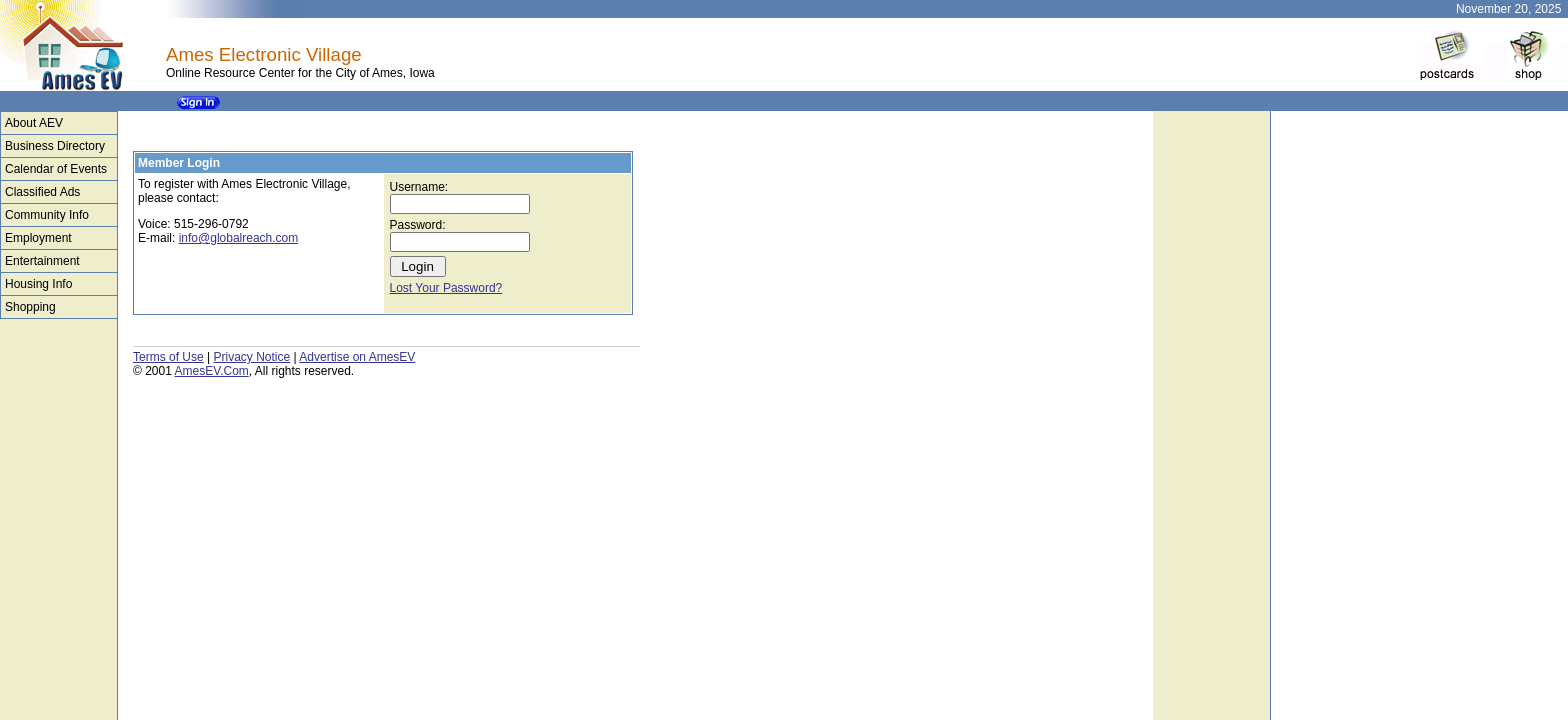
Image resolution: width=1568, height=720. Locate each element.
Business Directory (55, 146)
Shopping (30, 307)
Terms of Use (168, 357)
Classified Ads (42, 192)
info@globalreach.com (239, 238)
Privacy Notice (251, 357)
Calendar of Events (56, 169)
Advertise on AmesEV (357, 357)
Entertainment (42, 261)
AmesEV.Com (212, 371)
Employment (38, 238)
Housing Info (38, 284)
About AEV (34, 123)
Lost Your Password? (446, 288)
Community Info (47, 215)
